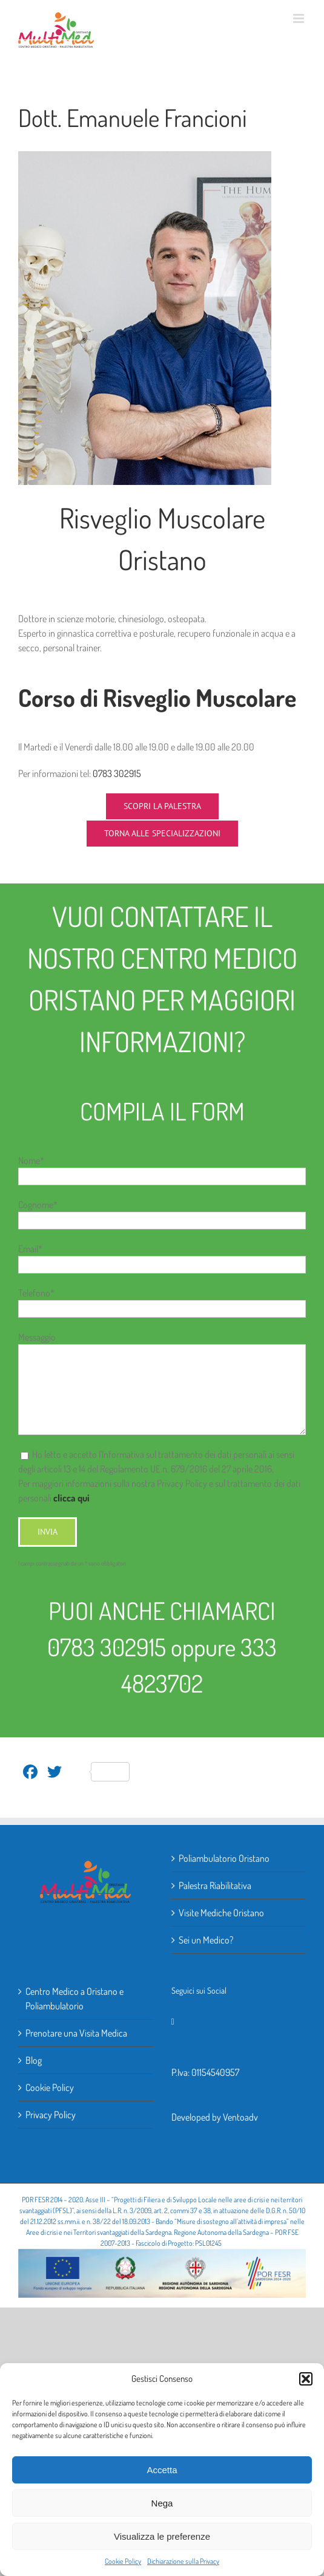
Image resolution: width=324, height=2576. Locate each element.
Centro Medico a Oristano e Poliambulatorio (74, 1998)
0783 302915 (117, 773)
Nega (162, 2503)
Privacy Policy (50, 2115)
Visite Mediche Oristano (221, 1913)
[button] (306, 2379)
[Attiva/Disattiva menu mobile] (299, 18)
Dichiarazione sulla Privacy (183, 2561)
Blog (33, 2060)
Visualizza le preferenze (162, 2536)
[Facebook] (172, 2022)
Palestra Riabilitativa (215, 1885)
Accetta (162, 2470)
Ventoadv (240, 2117)
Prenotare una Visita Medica (76, 2033)
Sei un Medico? (206, 1940)
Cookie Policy (123, 2561)
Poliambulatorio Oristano (224, 1858)
